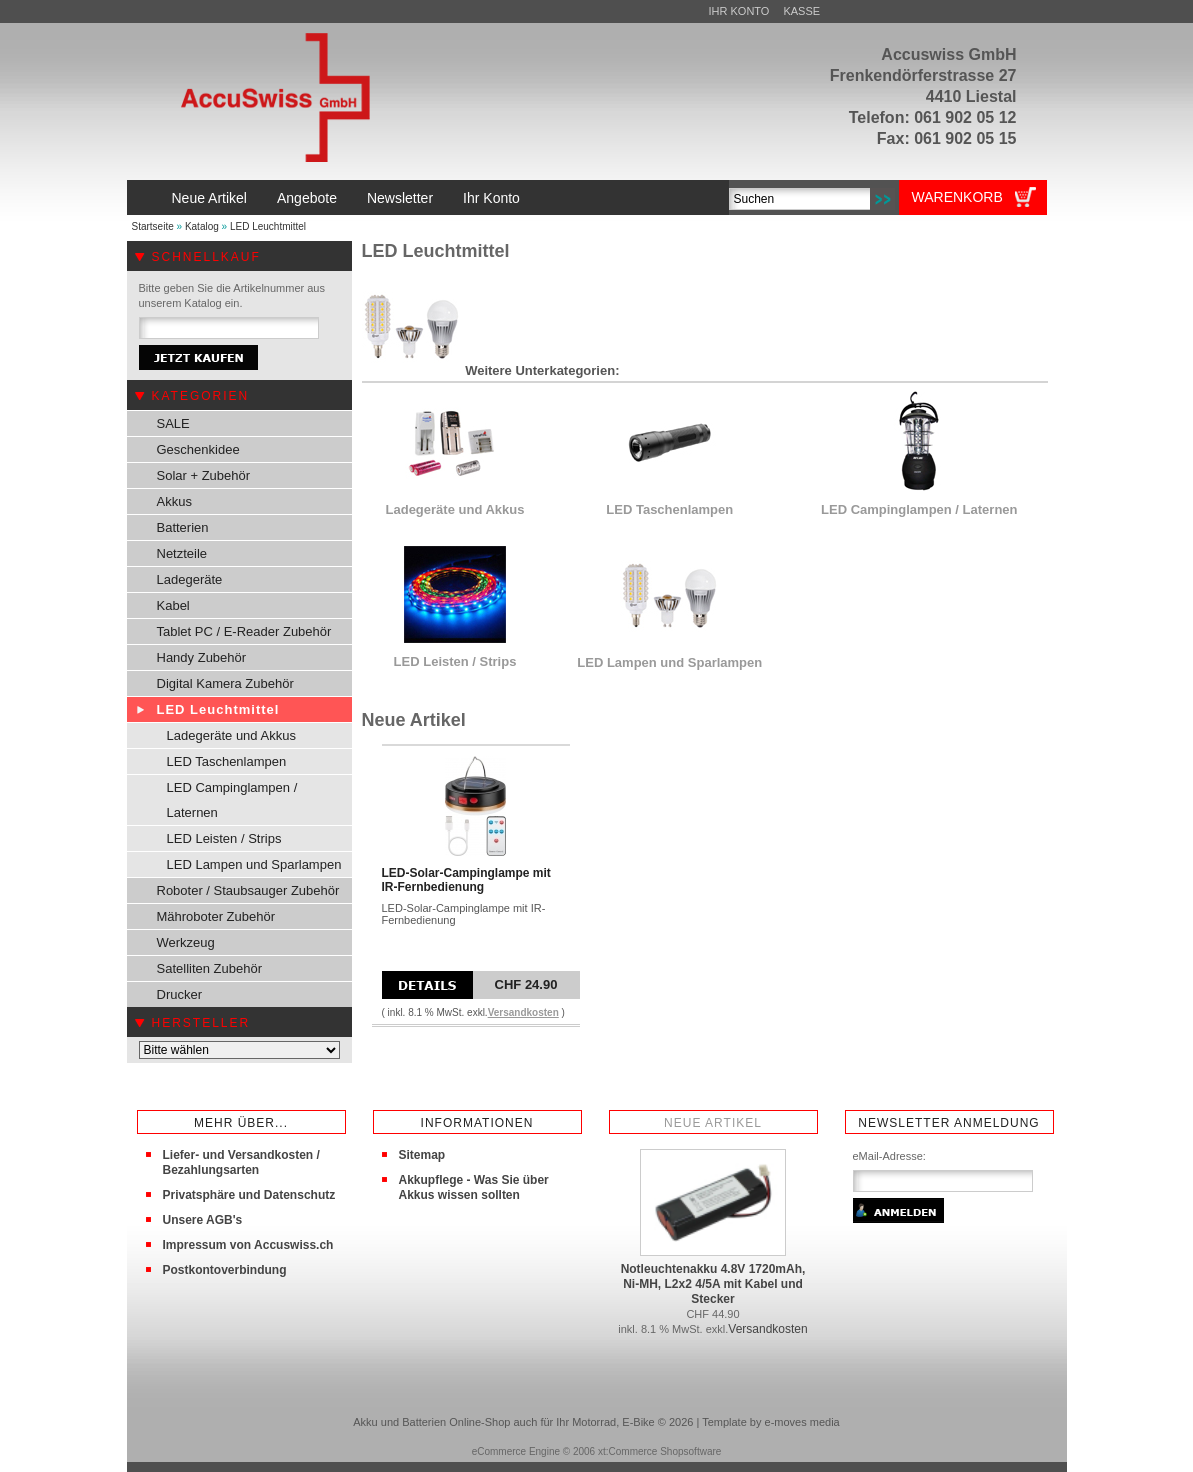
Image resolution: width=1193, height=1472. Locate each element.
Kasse (801, 11)
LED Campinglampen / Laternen (232, 800)
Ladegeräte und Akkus (231, 735)
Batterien (183, 527)
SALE (173, 423)
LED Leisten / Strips (224, 838)
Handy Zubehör (202, 657)
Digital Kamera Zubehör (225, 683)
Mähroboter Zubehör (216, 916)
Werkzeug (186, 942)
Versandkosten (523, 1012)
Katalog (202, 226)
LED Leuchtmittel (268, 226)
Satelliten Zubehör (210, 968)
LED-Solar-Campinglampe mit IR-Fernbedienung (466, 880)
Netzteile (182, 553)
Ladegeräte (190, 579)
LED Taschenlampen (227, 761)
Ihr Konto (739, 11)
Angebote (307, 198)
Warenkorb (957, 197)
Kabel (173, 605)
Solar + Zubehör (204, 475)
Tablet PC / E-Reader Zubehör (244, 631)
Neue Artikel (209, 198)
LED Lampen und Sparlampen (254, 864)
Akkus (174, 501)
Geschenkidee (198, 449)
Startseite (153, 226)
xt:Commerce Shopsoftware (659, 1451)
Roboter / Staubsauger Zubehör (248, 890)
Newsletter (400, 198)
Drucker (180, 994)
